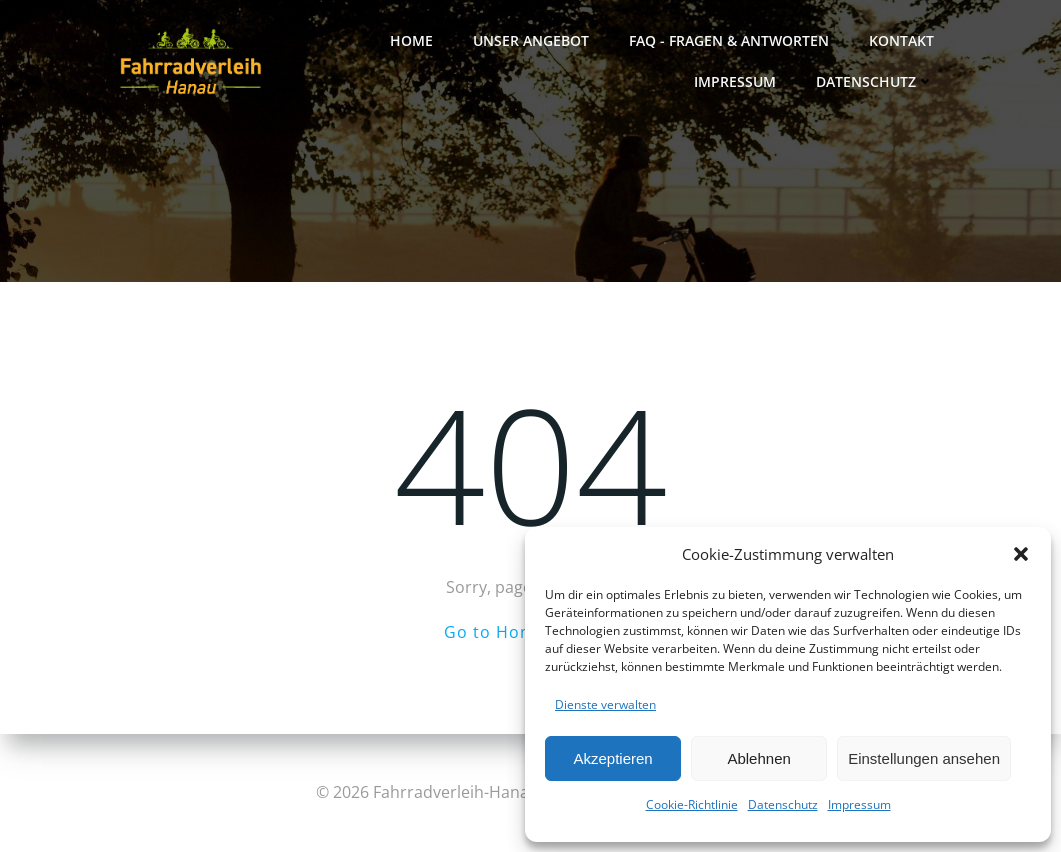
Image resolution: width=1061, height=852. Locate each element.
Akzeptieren (612, 758)
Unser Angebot (531, 40)
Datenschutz (783, 804)
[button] (1021, 554)
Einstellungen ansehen (924, 758)
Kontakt (901, 40)
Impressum (859, 804)
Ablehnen (758, 758)
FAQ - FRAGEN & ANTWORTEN (729, 40)
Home (411, 40)
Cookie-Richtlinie (692, 804)
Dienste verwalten (605, 704)
